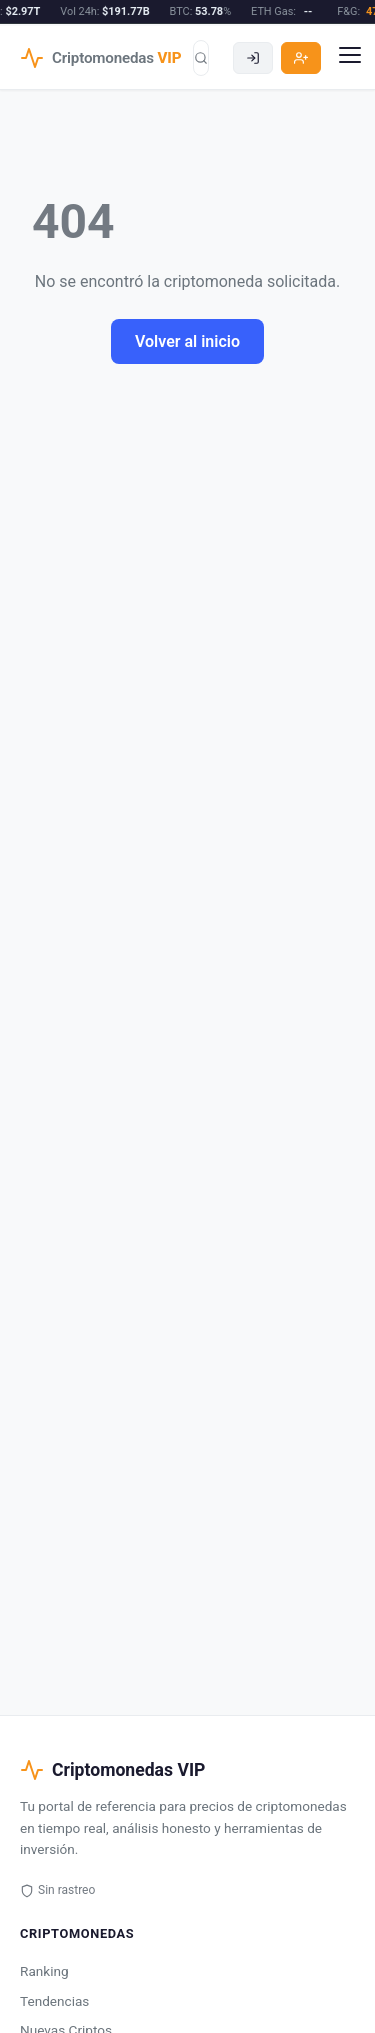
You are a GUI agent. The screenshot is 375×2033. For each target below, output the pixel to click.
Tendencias (54, 2001)
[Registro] (301, 58)
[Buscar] (201, 58)
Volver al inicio (187, 341)
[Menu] (350, 58)
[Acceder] (253, 58)
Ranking (44, 1971)
